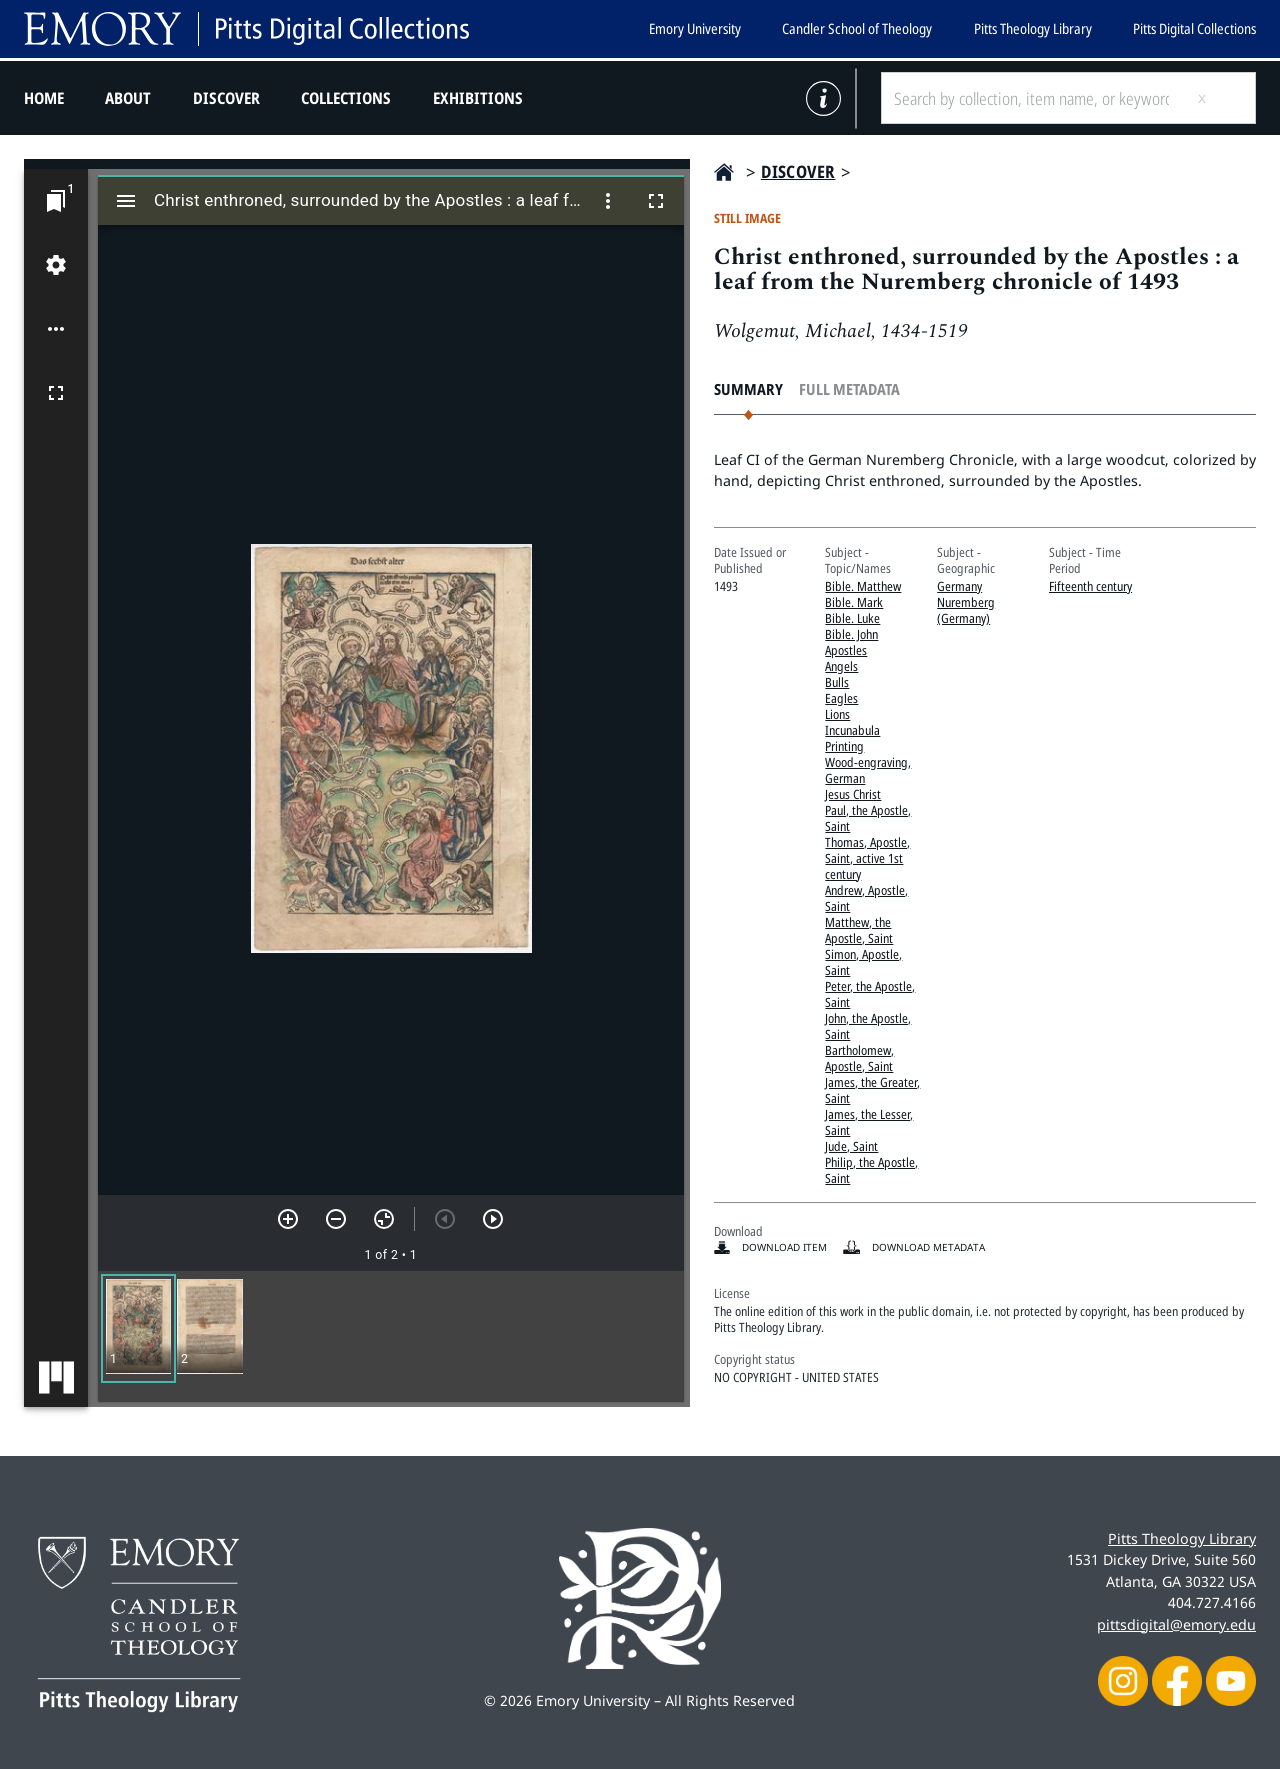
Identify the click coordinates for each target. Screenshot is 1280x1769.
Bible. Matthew (863, 586)
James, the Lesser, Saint (869, 1122)
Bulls (837, 682)
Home (44, 98)
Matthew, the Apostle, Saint (859, 930)
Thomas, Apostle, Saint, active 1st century (867, 858)
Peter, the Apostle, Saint (870, 994)
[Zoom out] (336, 1219)
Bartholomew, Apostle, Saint (859, 1058)
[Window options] (608, 201)
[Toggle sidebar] (126, 201)
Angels (841, 666)
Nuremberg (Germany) (966, 610)
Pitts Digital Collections (1194, 28)
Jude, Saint (851, 1146)
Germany (959, 586)
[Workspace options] (56, 329)
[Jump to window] (56, 201)
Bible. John (851, 634)
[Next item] (493, 1219)
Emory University (695, 28)
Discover (226, 98)
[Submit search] (1218, 98)
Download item (784, 1247)
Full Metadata (849, 389)
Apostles (846, 650)
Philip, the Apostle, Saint (871, 1170)
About (128, 98)
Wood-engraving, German (868, 770)
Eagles (841, 698)
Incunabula (852, 730)
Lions (837, 714)
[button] (138, 1328)
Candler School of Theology (857, 28)
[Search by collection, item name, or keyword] (1031, 98)
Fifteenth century (1090, 586)
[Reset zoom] (384, 1219)
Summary (748, 389)
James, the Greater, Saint (872, 1090)
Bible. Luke (852, 618)
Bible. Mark (854, 602)
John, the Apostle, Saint (868, 1026)
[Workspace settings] (56, 265)
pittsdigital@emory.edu (1176, 1624)
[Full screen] (56, 393)
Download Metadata (928, 1247)
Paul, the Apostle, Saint (868, 818)
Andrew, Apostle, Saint (866, 898)
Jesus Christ (853, 794)
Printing (844, 746)
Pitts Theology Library (1033, 28)
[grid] (391, 1336)
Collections (346, 98)
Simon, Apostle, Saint (863, 962)
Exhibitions (478, 98)
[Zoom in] (288, 1219)
